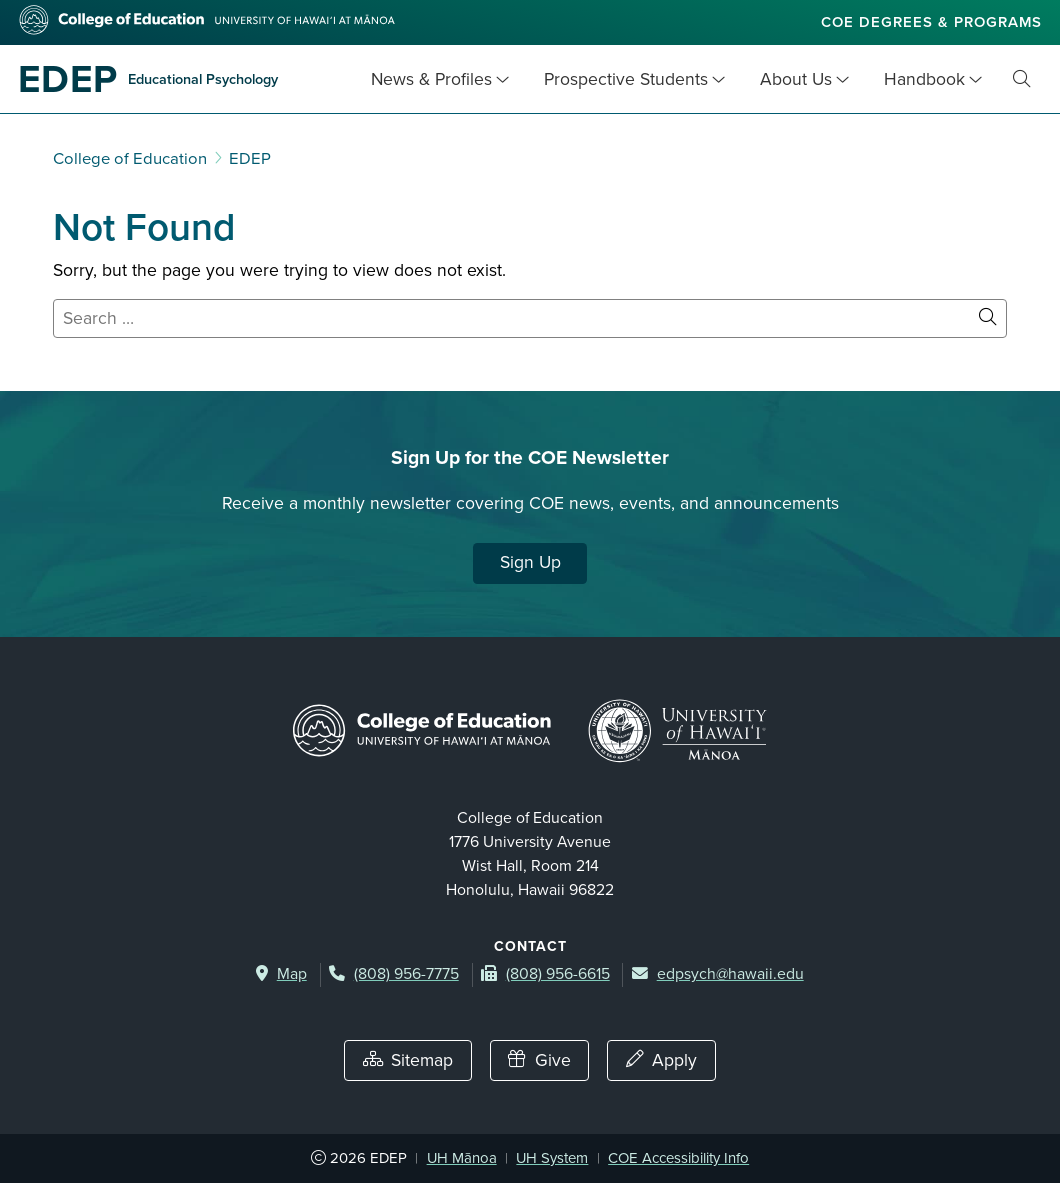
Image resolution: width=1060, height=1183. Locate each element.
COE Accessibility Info (678, 1158)
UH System (552, 1158)
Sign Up (530, 562)
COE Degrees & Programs (931, 22)
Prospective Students (626, 79)
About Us (796, 79)
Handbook (924, 79)
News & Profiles (431, 79)
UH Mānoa (462, 1158)
